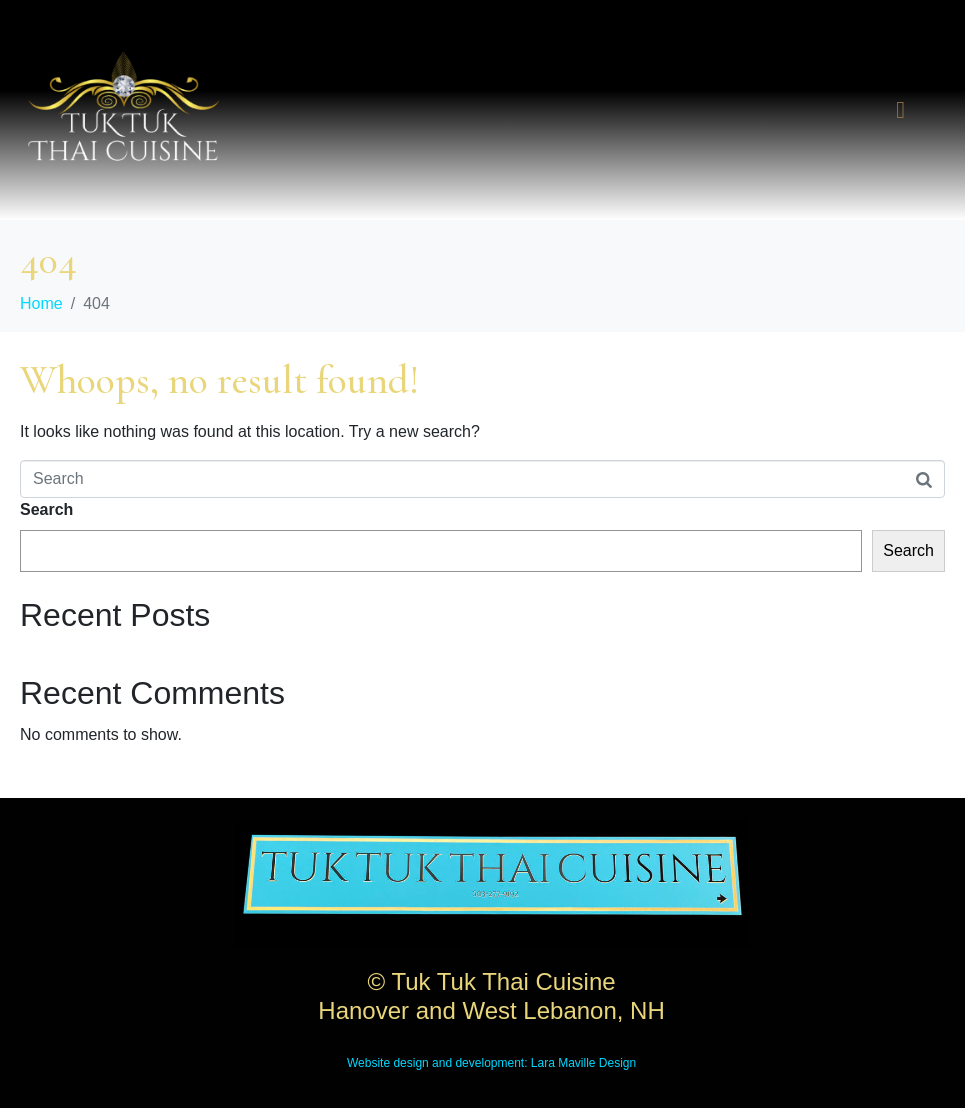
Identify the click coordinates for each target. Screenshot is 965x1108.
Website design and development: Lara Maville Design (491, 1063)
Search (46, 509)
